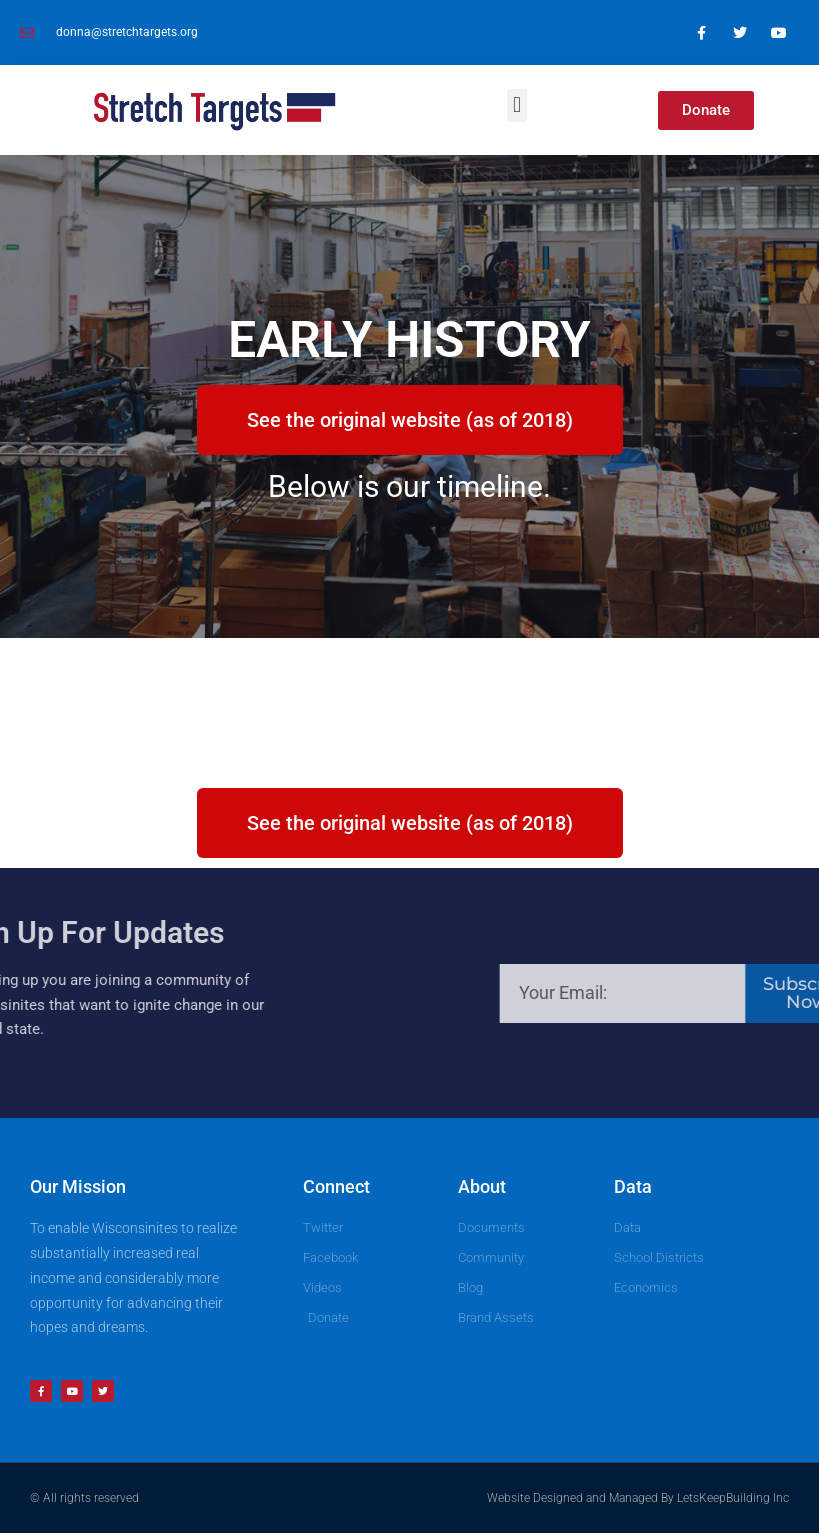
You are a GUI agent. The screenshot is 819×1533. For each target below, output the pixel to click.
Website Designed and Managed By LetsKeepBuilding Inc (638, 1498)
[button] (516, 105)
